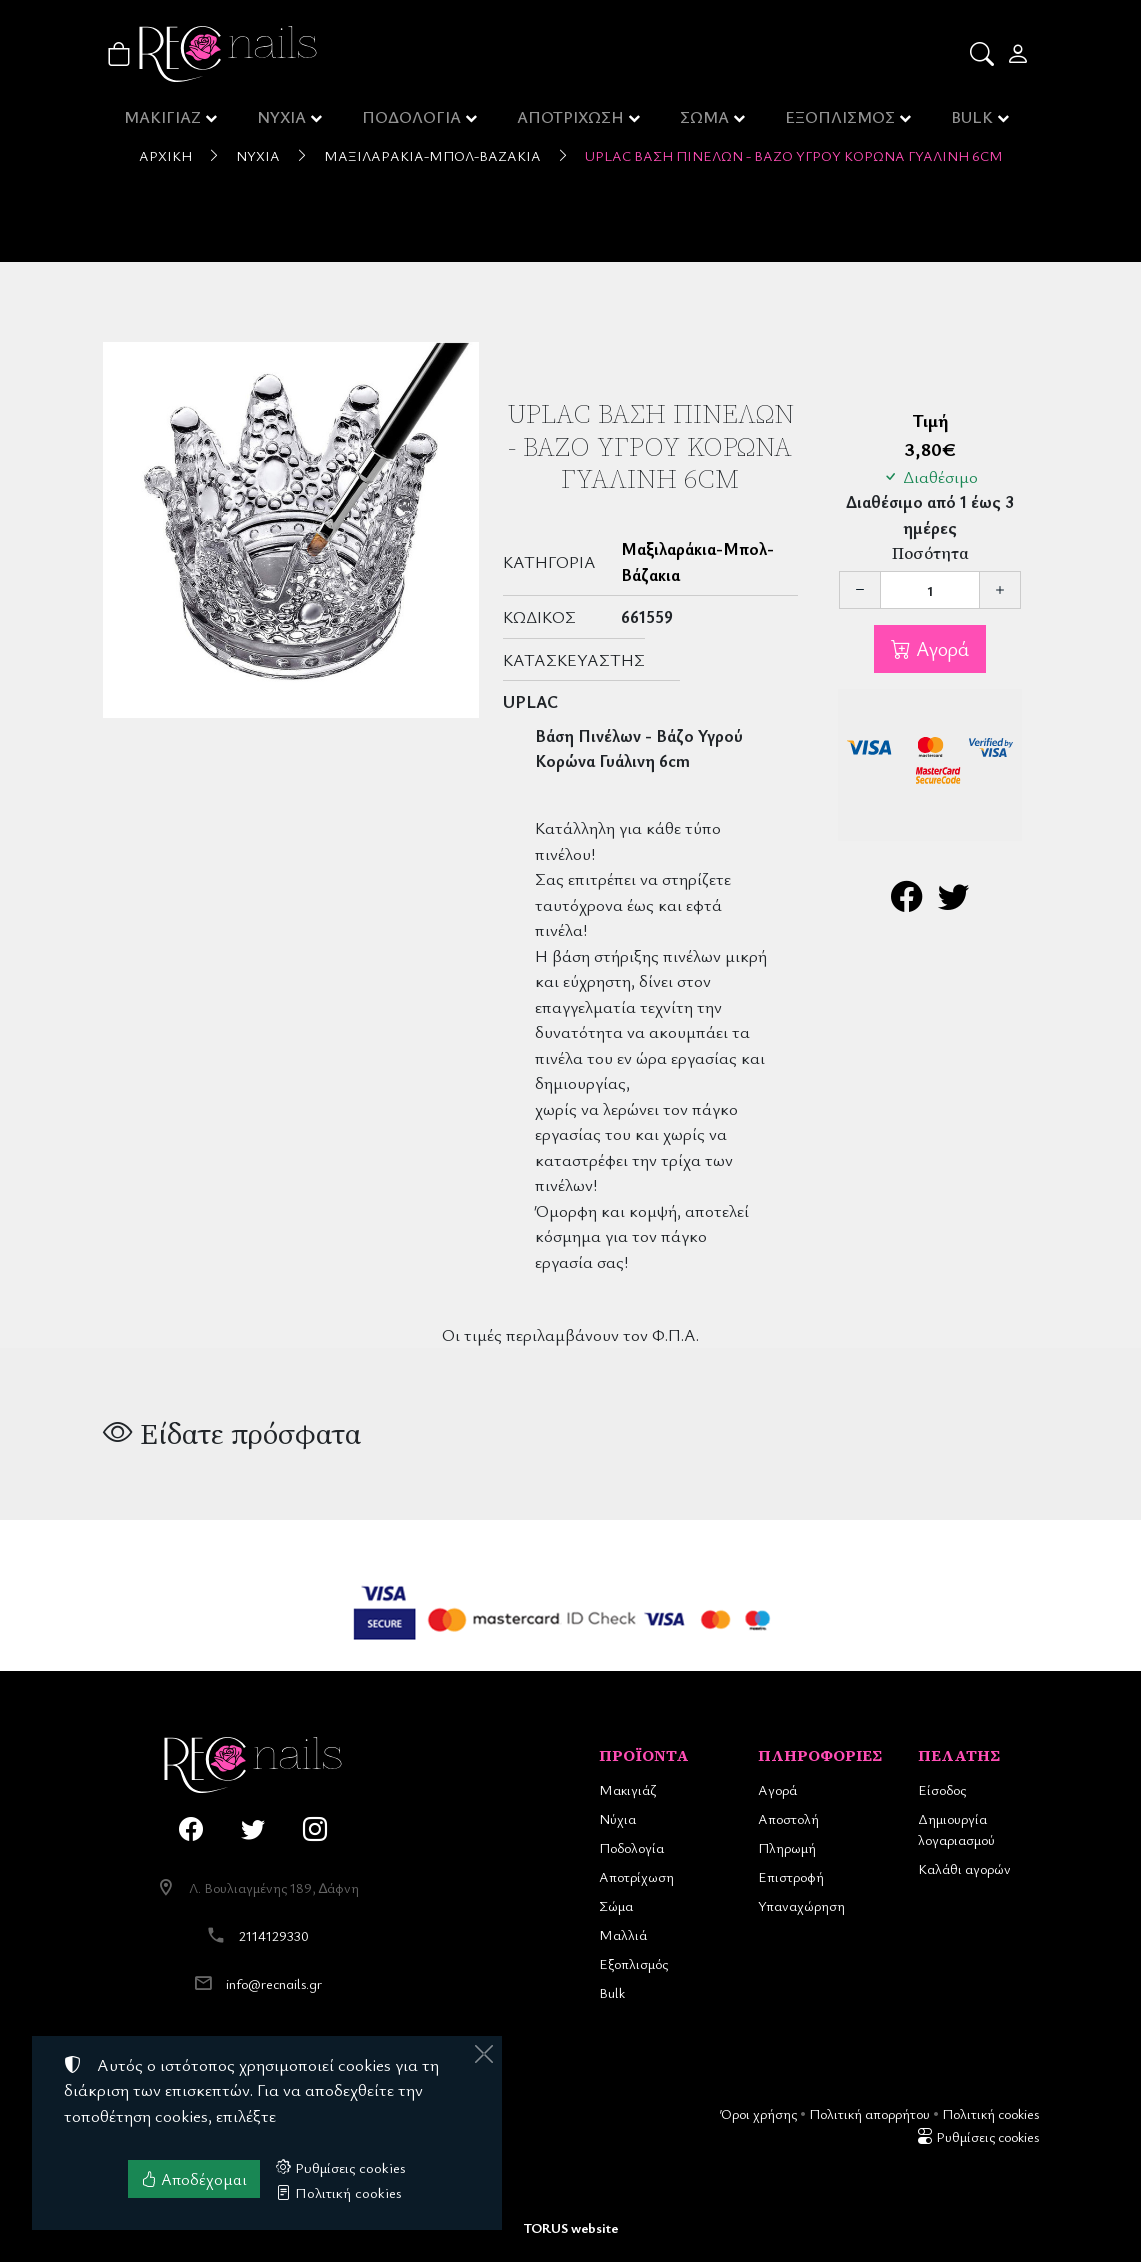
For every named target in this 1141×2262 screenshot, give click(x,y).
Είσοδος (942, 1789)
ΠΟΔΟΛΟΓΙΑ (413, 120)
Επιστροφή (791, 1876)
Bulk (612, 1992)
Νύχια (258, 155)
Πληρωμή (787, 1847)
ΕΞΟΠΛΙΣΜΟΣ (841, 120)
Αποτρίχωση (636, 1876)
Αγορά (940, 648)
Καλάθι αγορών (964, 1868)
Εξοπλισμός (633, 1963)
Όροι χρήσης (758, 2113)
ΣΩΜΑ (706, 120)
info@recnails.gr (274, 1983)
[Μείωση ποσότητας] (860, 590)
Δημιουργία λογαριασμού (956, 1829)
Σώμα (616, 1905)
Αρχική (165, 155)
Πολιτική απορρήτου (869, 2113)
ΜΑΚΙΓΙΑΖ (162, 120)
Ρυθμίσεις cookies (978, 2136)
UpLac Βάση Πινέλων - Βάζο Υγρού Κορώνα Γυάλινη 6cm (794, 155)
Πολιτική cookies (990, 2113)
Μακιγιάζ (627, 1789)
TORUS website (571, 2227)
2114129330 (274, 1935)
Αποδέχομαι (194, 2179)
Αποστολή (788, 1818)
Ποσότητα (930, 553)
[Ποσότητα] (930, 590)
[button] (983, 54)
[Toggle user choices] (1019, 54)
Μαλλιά (623, 1934)
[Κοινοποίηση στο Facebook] (906, 901)
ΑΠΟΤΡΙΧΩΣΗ (572, 120)
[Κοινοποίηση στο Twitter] (953, 901)
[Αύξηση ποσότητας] (1000, 590)
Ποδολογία (631, 1847)
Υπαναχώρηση (801, 1905)
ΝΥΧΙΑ (283, 120)
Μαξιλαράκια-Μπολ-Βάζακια (432, 155)
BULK (974, 120)
